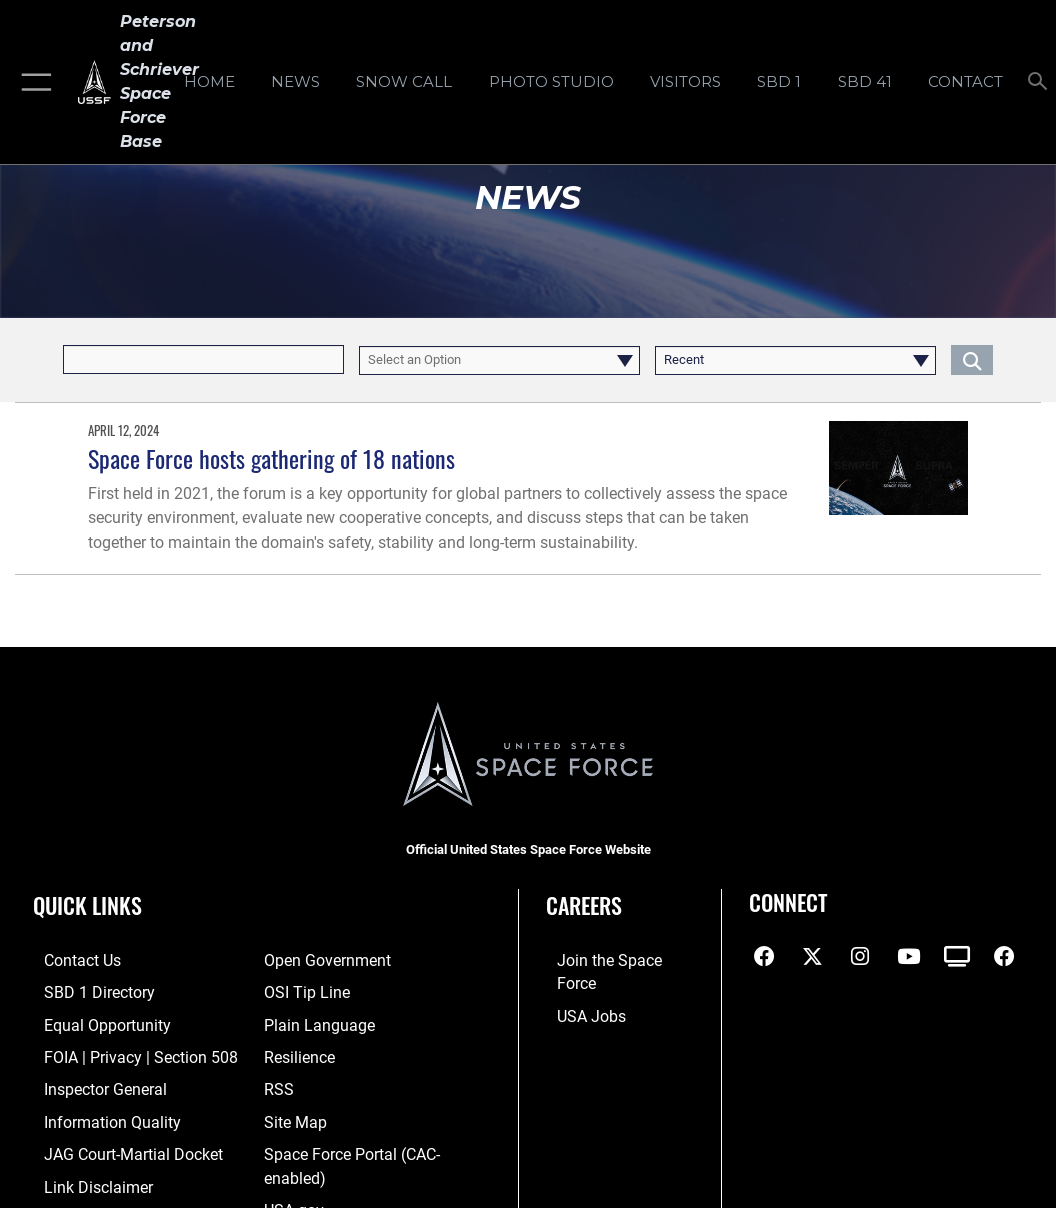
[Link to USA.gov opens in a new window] (292, 1198)
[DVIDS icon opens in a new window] (957, 957)
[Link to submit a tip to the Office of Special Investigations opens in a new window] (304, 991)
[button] (32, 82)
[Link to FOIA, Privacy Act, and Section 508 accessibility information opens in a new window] (124, 1052)
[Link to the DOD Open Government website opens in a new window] (323, 960)
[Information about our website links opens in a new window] (85, 1176)
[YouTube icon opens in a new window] (908, 957)
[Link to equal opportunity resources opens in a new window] (92, 1022)
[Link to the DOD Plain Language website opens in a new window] (314, 1022)
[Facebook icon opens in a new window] (764, 957)
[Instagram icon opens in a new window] (860, 957)
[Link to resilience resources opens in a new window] (298, 1052)
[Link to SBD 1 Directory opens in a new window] (85, 991)
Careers (584, 905)
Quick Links (87, 905)
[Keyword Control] (203, 359)
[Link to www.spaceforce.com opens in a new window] (616, 960)
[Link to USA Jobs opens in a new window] (579, 991)
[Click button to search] (972, 359)
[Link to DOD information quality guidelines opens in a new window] (97, 1114)
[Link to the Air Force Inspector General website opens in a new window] (92, 1083)
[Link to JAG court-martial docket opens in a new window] (119, 1145)
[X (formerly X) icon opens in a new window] (812, 957)
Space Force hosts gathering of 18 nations (271, 458)
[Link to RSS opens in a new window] (277, 1083)
